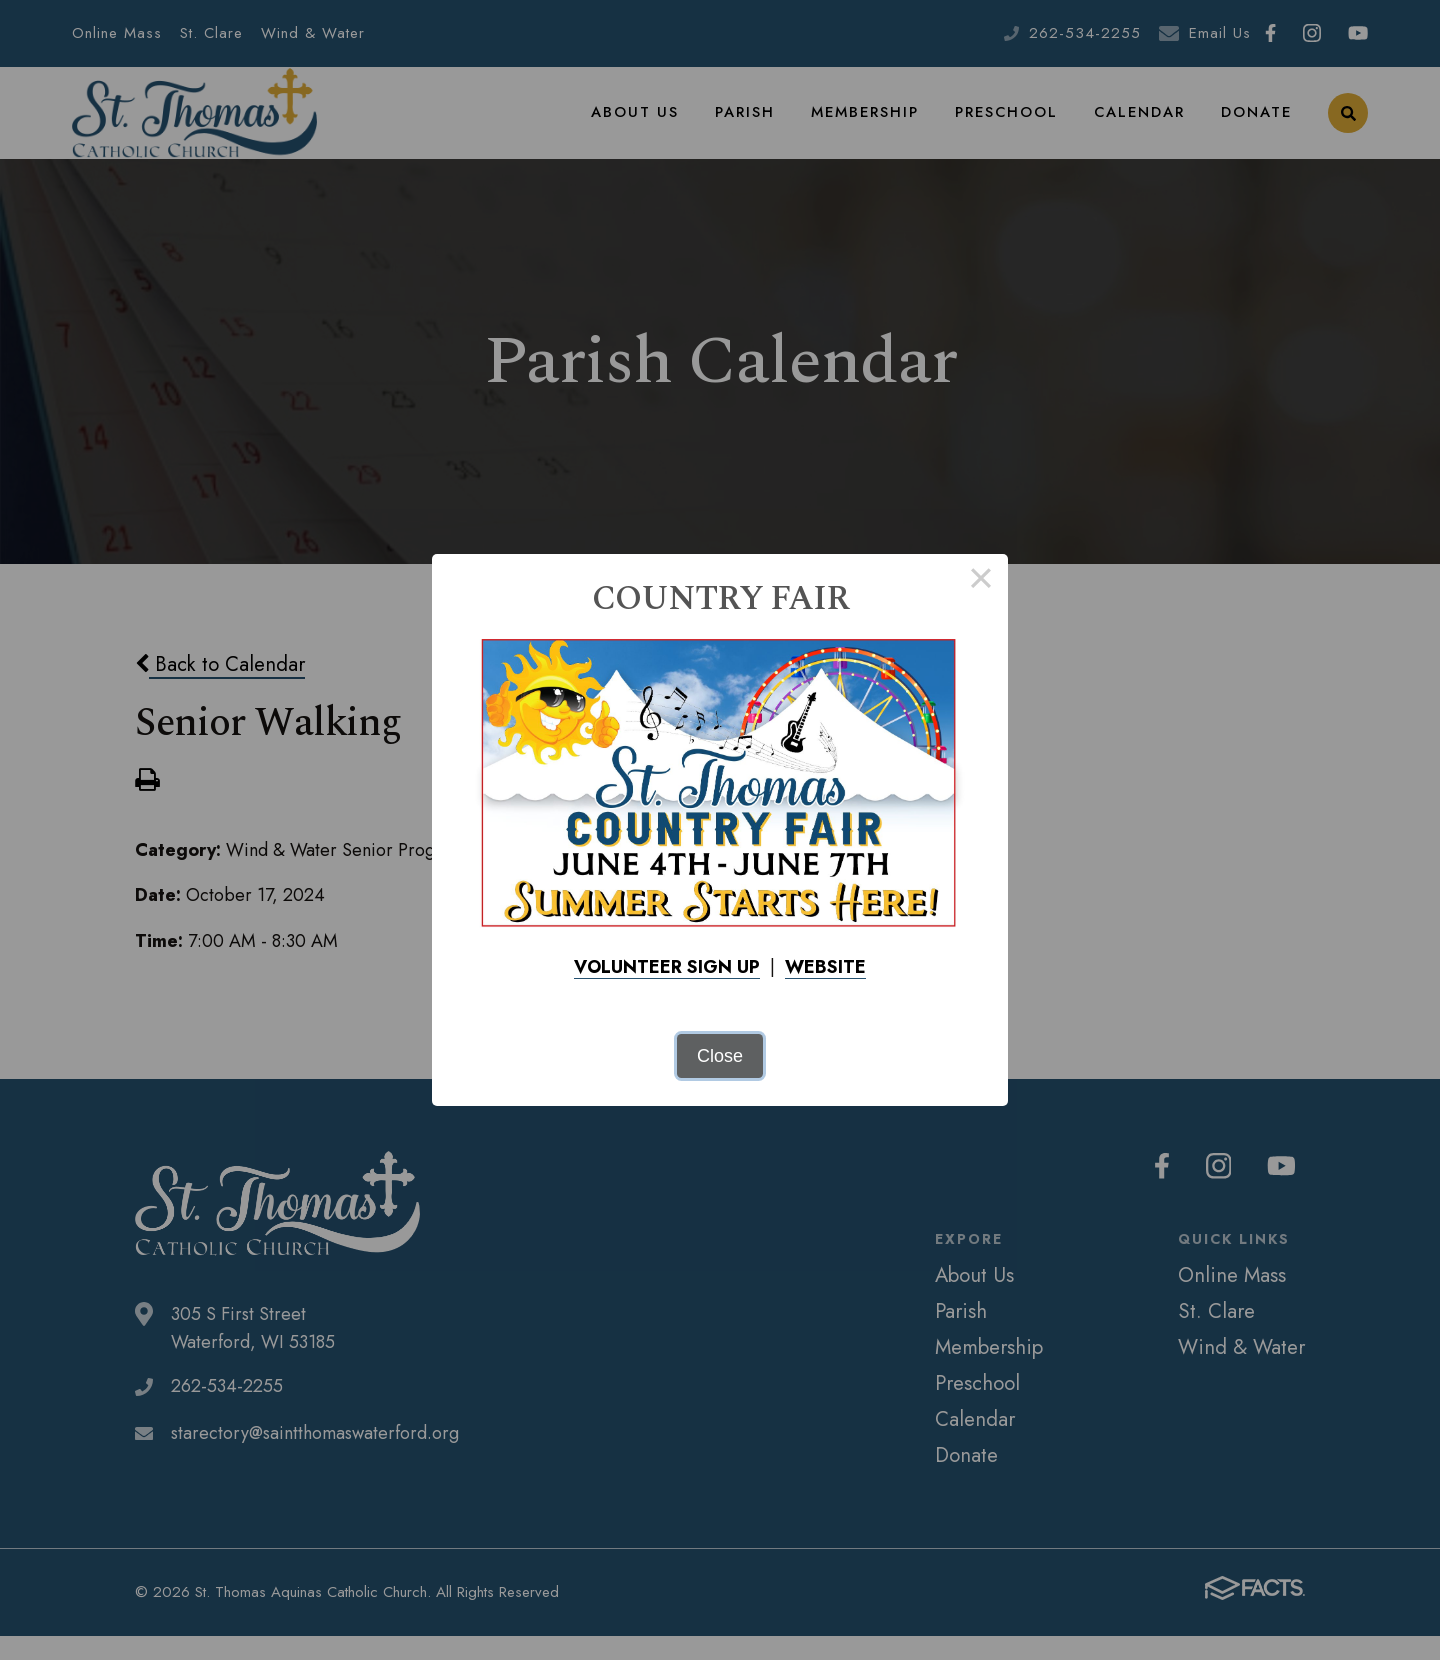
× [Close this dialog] (980, 581)
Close (720, 1056)
